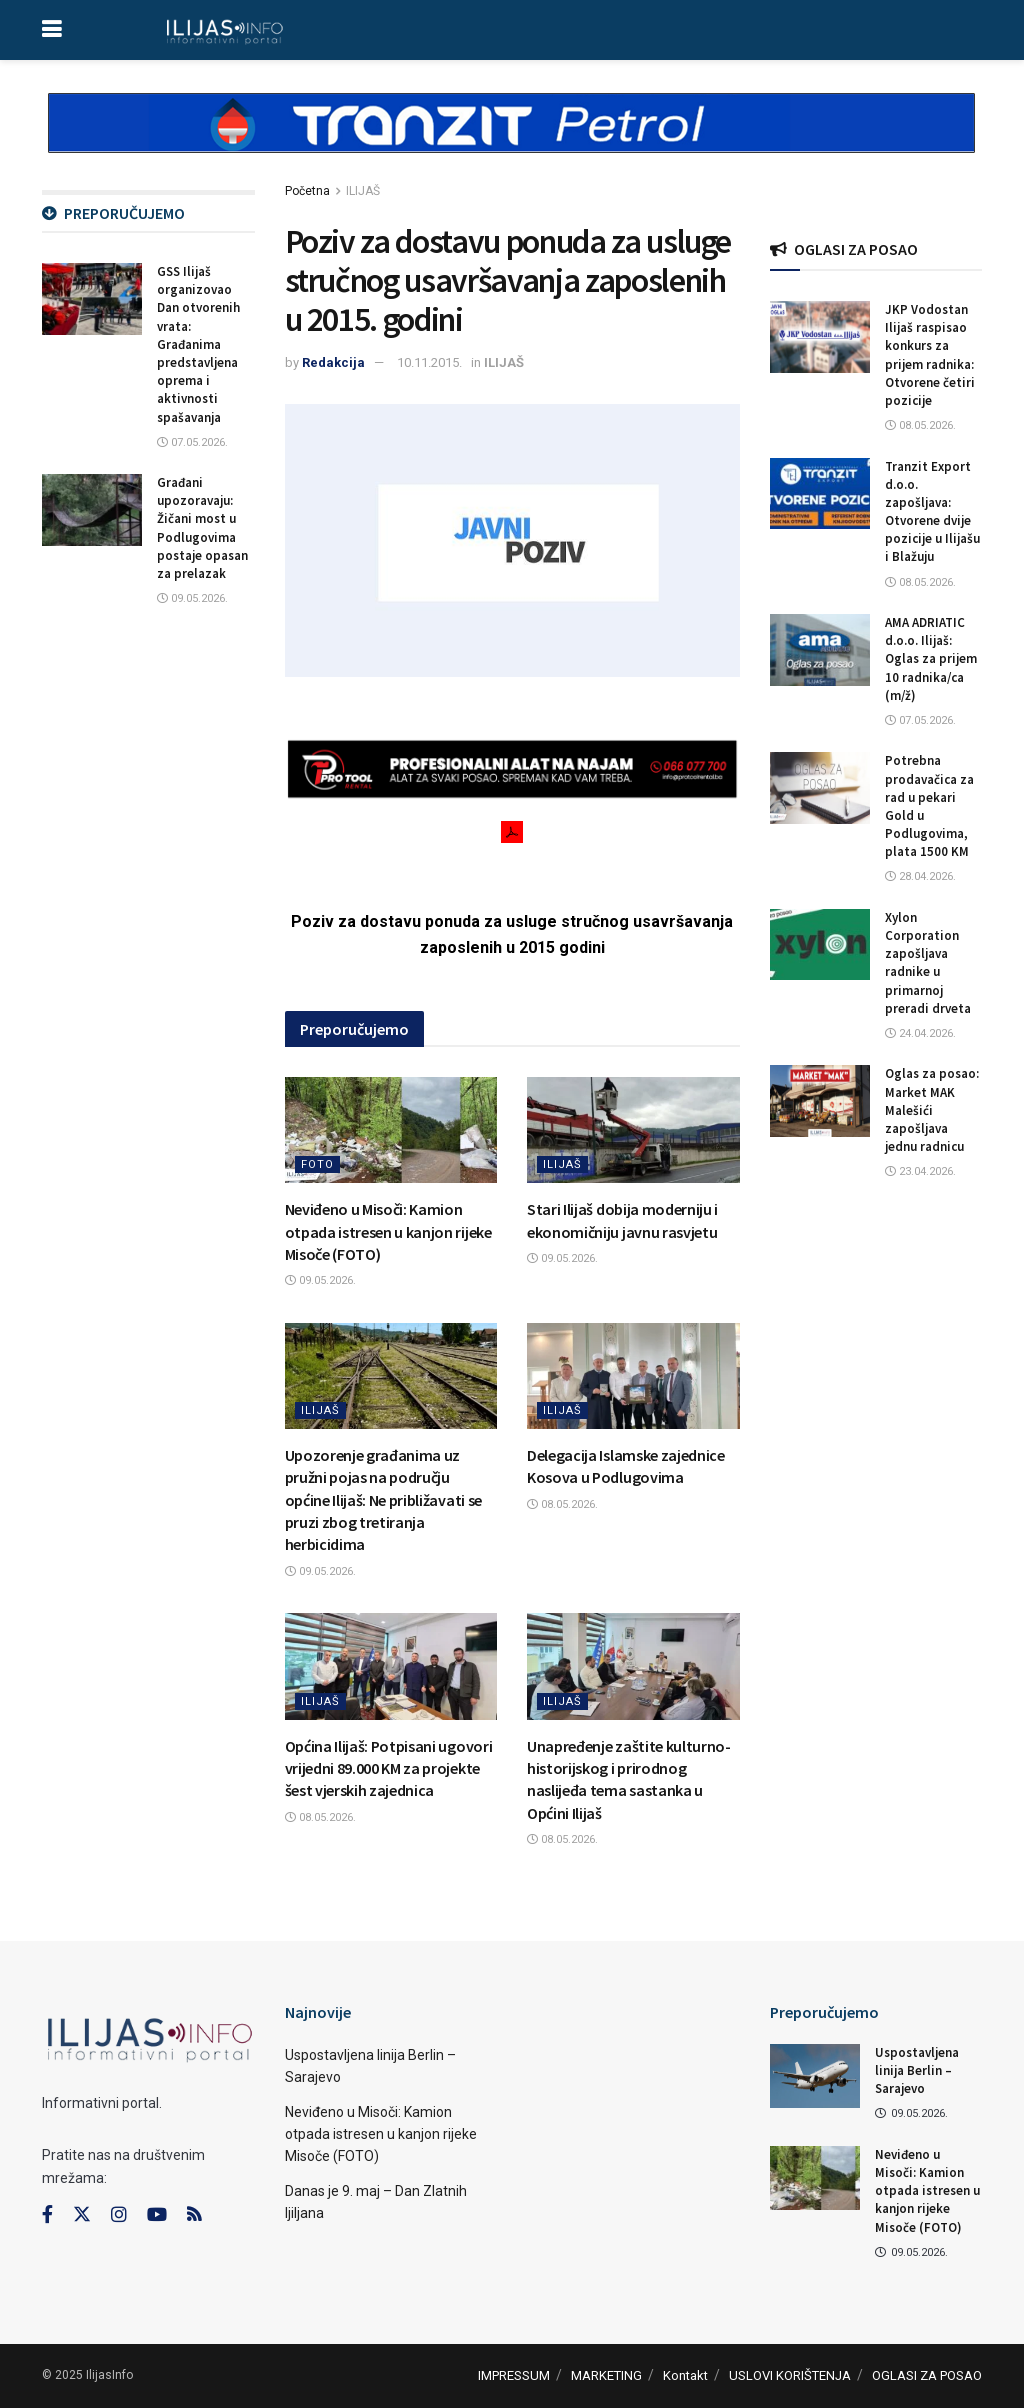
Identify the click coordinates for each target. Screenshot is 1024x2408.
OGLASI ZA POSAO (927, 2375)
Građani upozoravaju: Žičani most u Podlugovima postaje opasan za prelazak (202, 528)
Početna (307, 191)
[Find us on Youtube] (157, 2215)
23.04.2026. (920, 1171)
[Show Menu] (51, 30)
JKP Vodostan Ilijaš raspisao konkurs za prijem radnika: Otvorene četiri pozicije (930, 355)
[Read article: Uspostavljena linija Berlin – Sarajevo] (815, 2076)
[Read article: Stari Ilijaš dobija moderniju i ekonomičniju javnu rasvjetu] (633, 1130)
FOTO (317, 1164)
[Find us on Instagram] (119, 2215)
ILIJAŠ (363, 191)
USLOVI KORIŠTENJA (790, 2375)
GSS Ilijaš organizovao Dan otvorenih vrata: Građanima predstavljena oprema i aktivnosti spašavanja (198, 344)
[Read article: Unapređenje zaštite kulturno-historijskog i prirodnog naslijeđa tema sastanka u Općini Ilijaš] (633, 1666)
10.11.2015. (429, 362)
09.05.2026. (320, 1280)
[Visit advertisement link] (512, 140)
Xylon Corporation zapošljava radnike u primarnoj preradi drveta (928, 963)
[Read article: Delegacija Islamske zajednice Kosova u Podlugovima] (633, 1376)
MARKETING (606, 2375)
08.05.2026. (562, 1504)
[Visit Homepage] (224, 30)
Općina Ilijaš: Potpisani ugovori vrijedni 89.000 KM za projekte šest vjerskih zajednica (389, 1768)
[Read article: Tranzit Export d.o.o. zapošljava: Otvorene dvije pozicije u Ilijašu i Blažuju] (820, 494)
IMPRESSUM (514, 2375)
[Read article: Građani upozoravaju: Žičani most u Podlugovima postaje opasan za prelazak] (92, 510)
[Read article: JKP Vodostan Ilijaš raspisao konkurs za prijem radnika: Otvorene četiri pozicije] (820, 337)
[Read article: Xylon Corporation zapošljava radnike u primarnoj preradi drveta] (820, 945)
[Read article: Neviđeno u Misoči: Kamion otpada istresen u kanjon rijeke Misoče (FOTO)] (391, 1130)
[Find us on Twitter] (82, 2215)
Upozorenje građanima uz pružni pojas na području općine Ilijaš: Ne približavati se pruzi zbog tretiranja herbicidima (383, 1500)
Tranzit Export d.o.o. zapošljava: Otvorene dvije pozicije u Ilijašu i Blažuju (932, 512)
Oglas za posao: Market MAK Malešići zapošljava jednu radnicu (932, 1110)
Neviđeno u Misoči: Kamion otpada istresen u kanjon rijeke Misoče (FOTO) (388, 1231)
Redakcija (333, 362)
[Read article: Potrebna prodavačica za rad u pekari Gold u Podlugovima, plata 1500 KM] (820, 788)
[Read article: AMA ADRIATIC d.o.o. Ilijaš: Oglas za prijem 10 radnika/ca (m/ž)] (820, 650)
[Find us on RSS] (194, 2215)
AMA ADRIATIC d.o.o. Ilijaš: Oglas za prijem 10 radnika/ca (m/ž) (931, 659)
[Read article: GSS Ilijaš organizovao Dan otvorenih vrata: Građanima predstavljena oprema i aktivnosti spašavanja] (92, 299)
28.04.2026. (920, 876)
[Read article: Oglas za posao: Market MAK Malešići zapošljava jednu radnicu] (820, 1101)
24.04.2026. (920, 1033)
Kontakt (685, 2375)
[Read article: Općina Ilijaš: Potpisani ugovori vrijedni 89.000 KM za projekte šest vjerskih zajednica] (391, 1666)
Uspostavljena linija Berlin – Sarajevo (917, 2070)
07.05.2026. (192, 442)
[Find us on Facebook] (47, 2215)
